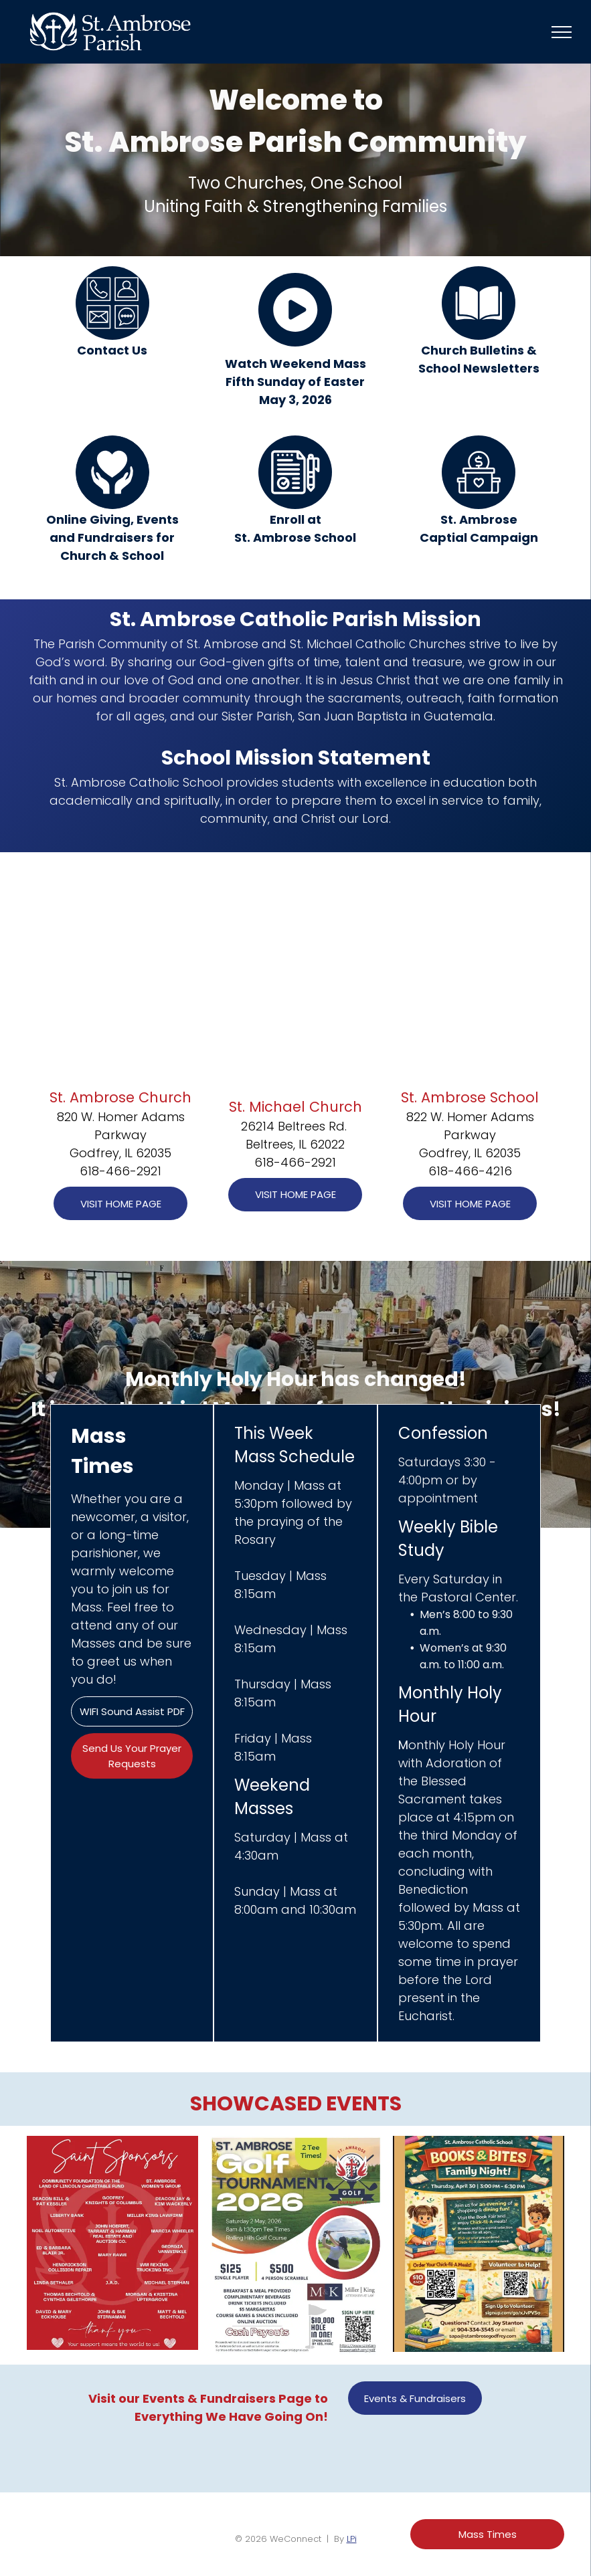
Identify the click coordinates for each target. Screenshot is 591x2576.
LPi (352, 2539)
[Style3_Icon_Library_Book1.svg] (479, 336)
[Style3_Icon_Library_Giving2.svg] (112, 504)
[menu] (561, 32)
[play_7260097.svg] (295, 343)
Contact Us (112, 350)
